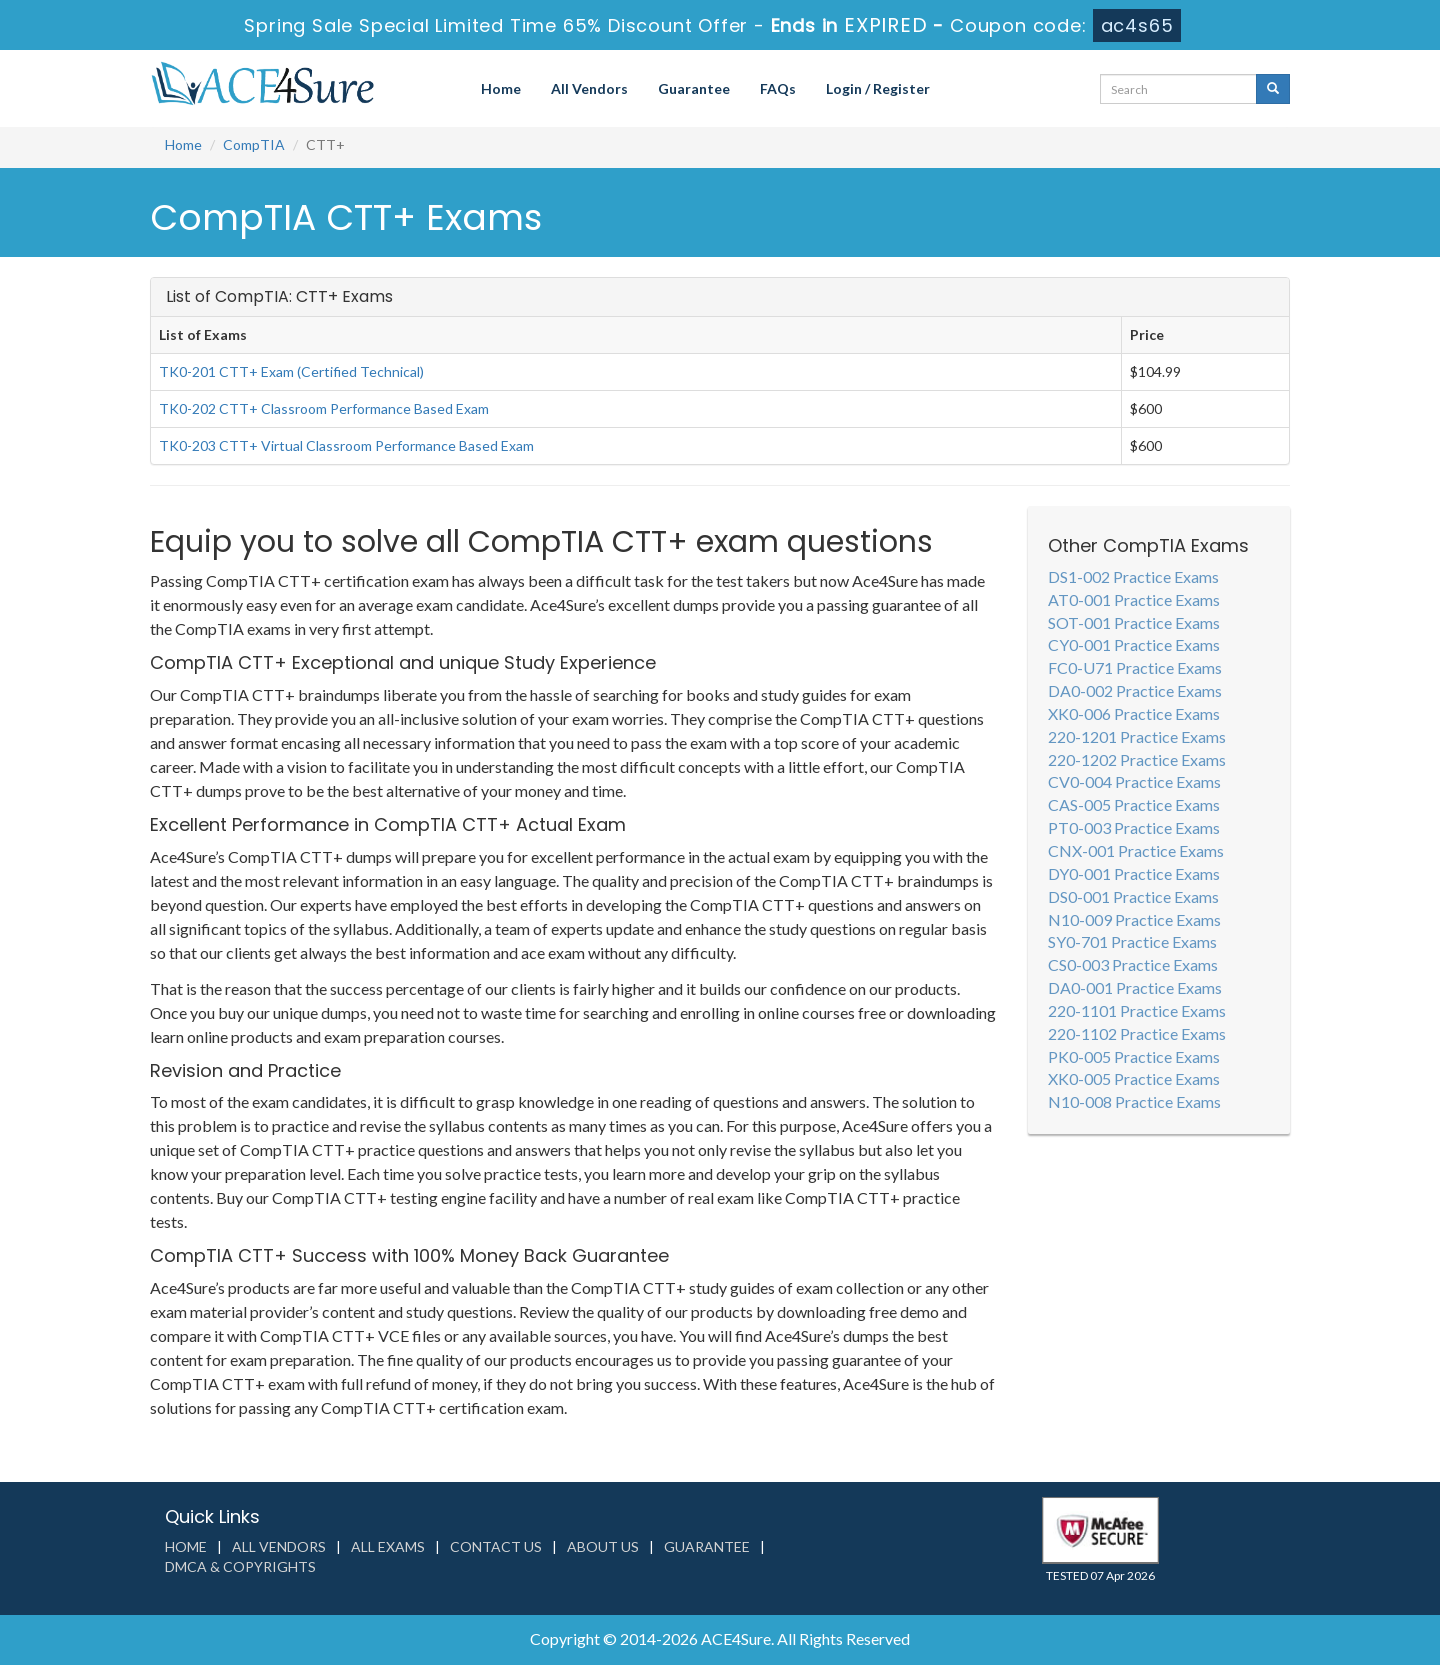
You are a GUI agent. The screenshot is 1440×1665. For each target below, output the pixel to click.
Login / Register (878, 88)
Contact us (496, 1546)
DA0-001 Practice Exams (1135, 987)
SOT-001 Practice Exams (1134, 622)
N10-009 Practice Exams (1134, 919)
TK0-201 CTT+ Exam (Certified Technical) (291, 371)
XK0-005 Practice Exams (1134, 1078)
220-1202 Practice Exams (1137, 759)
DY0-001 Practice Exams (1134, 873)
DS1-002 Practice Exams (1133, 576)
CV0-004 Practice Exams (1134, 781)
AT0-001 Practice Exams (1134, 599)
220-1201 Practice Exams (1137, 736)
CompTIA (254, 144)
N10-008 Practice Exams (1134, 1101)
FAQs (778, 88)
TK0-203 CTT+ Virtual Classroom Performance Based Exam (346, 445)
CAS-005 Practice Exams (1134, 804)
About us (603, 1546)
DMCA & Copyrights (240, 1566)
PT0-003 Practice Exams (1134, 827)
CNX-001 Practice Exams (1136, 850)
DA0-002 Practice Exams (1135, 690)
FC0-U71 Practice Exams (1135, 667)
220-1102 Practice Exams (1137, 1033)
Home (501, 88)
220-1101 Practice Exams (1137, 1010)
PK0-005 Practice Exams (1134, 1056)
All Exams (388, 1546)
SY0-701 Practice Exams (1132, 941)
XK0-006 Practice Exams (1134, 713)
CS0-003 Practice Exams (1133, 964)
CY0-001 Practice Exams (1134, 644)
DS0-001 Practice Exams (1133, 896)
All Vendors (589, 88)
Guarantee (694, 88)
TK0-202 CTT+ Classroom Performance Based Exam (324, 408)
